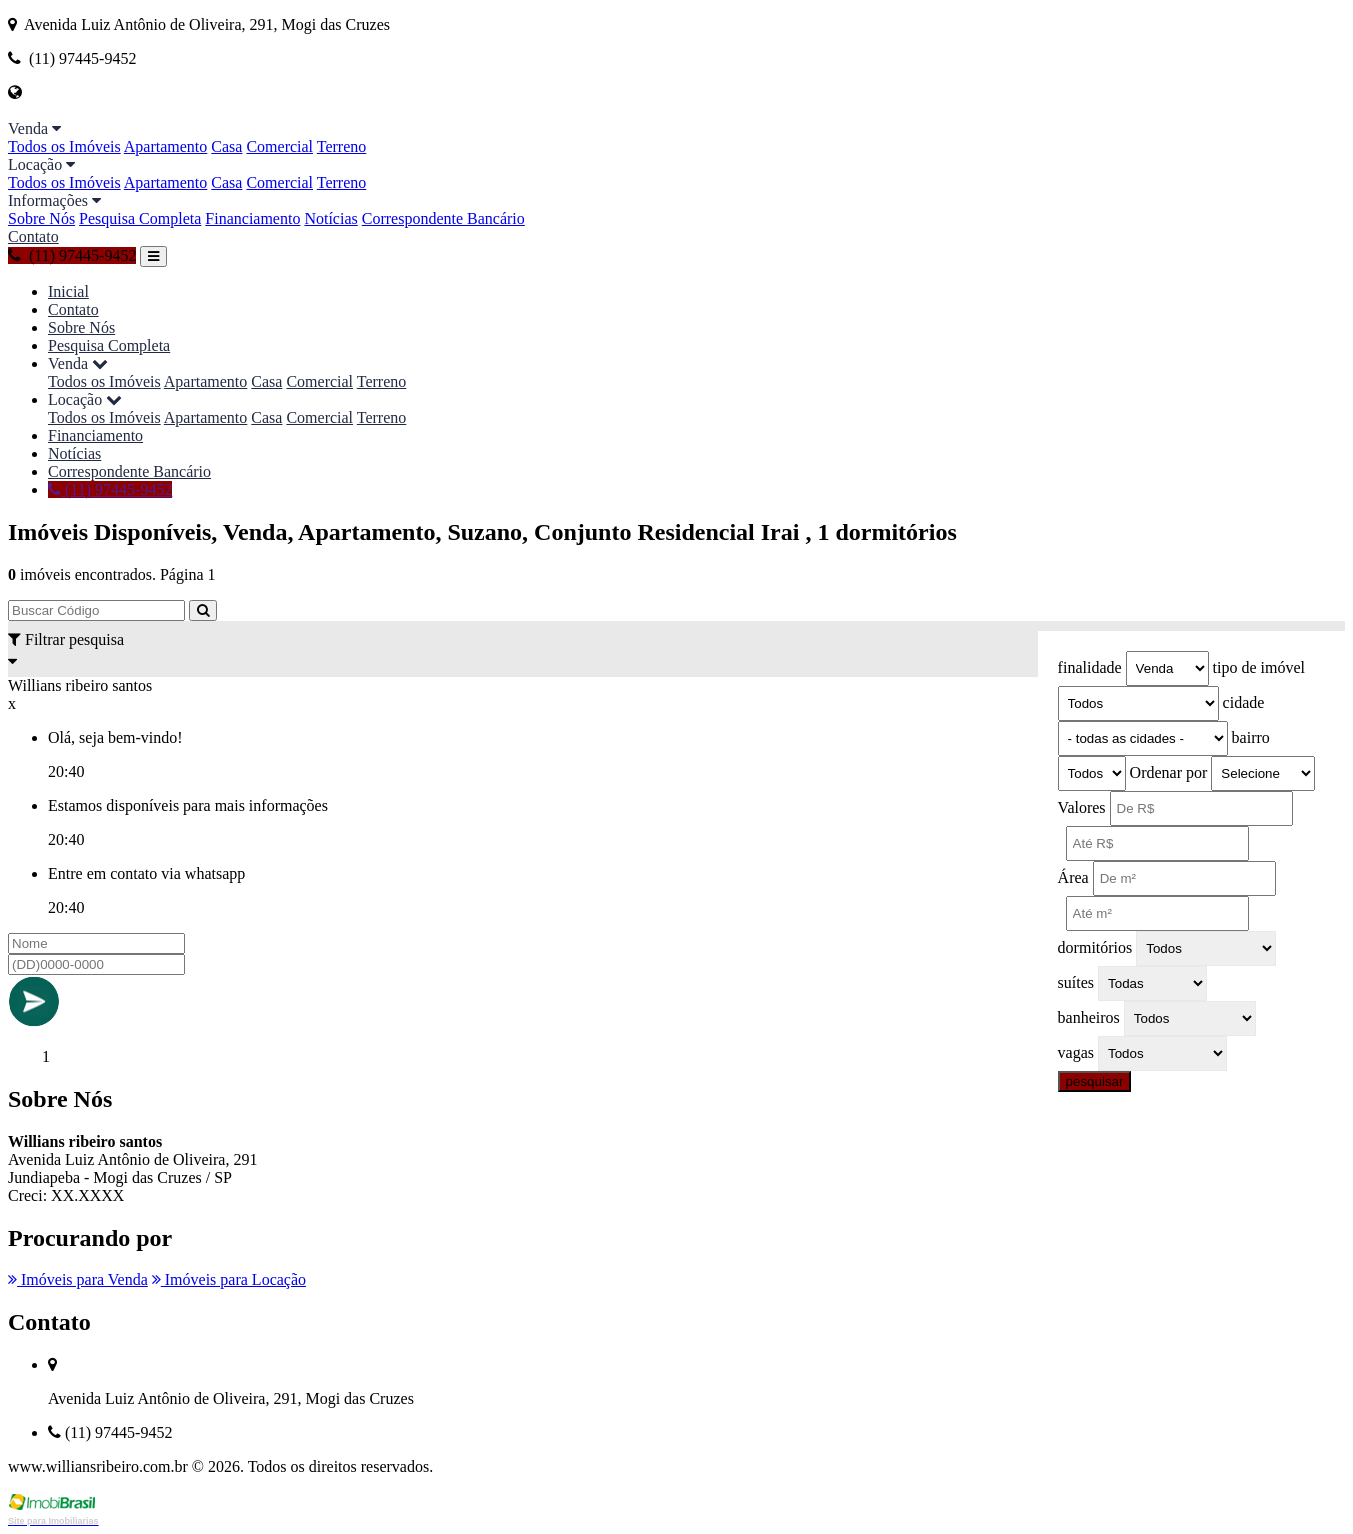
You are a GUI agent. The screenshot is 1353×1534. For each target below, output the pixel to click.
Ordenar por (1169, 772)
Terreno (342, 146)
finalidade (1090, 667)
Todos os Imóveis (64, 146)
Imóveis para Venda (78, 1279)
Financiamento (252, 218)
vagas (1076, 1052)
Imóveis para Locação (229, 1279)
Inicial (68, 291)
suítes (1076, 982)
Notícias (330, 218)
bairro (1251, 737)
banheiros (1089, 1017)
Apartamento (166, 146)
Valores (1082, 807)
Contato (33, 236)
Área (1073, 877)
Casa (226, 146)
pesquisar (1095, 1081)
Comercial (279, 146)
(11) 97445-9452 (72, 255)
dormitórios (1095, 947)
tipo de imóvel (1259, 667)
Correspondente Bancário (443, 218)
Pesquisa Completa (140, 218)
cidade (1244, 702)
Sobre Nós (41, 218)
